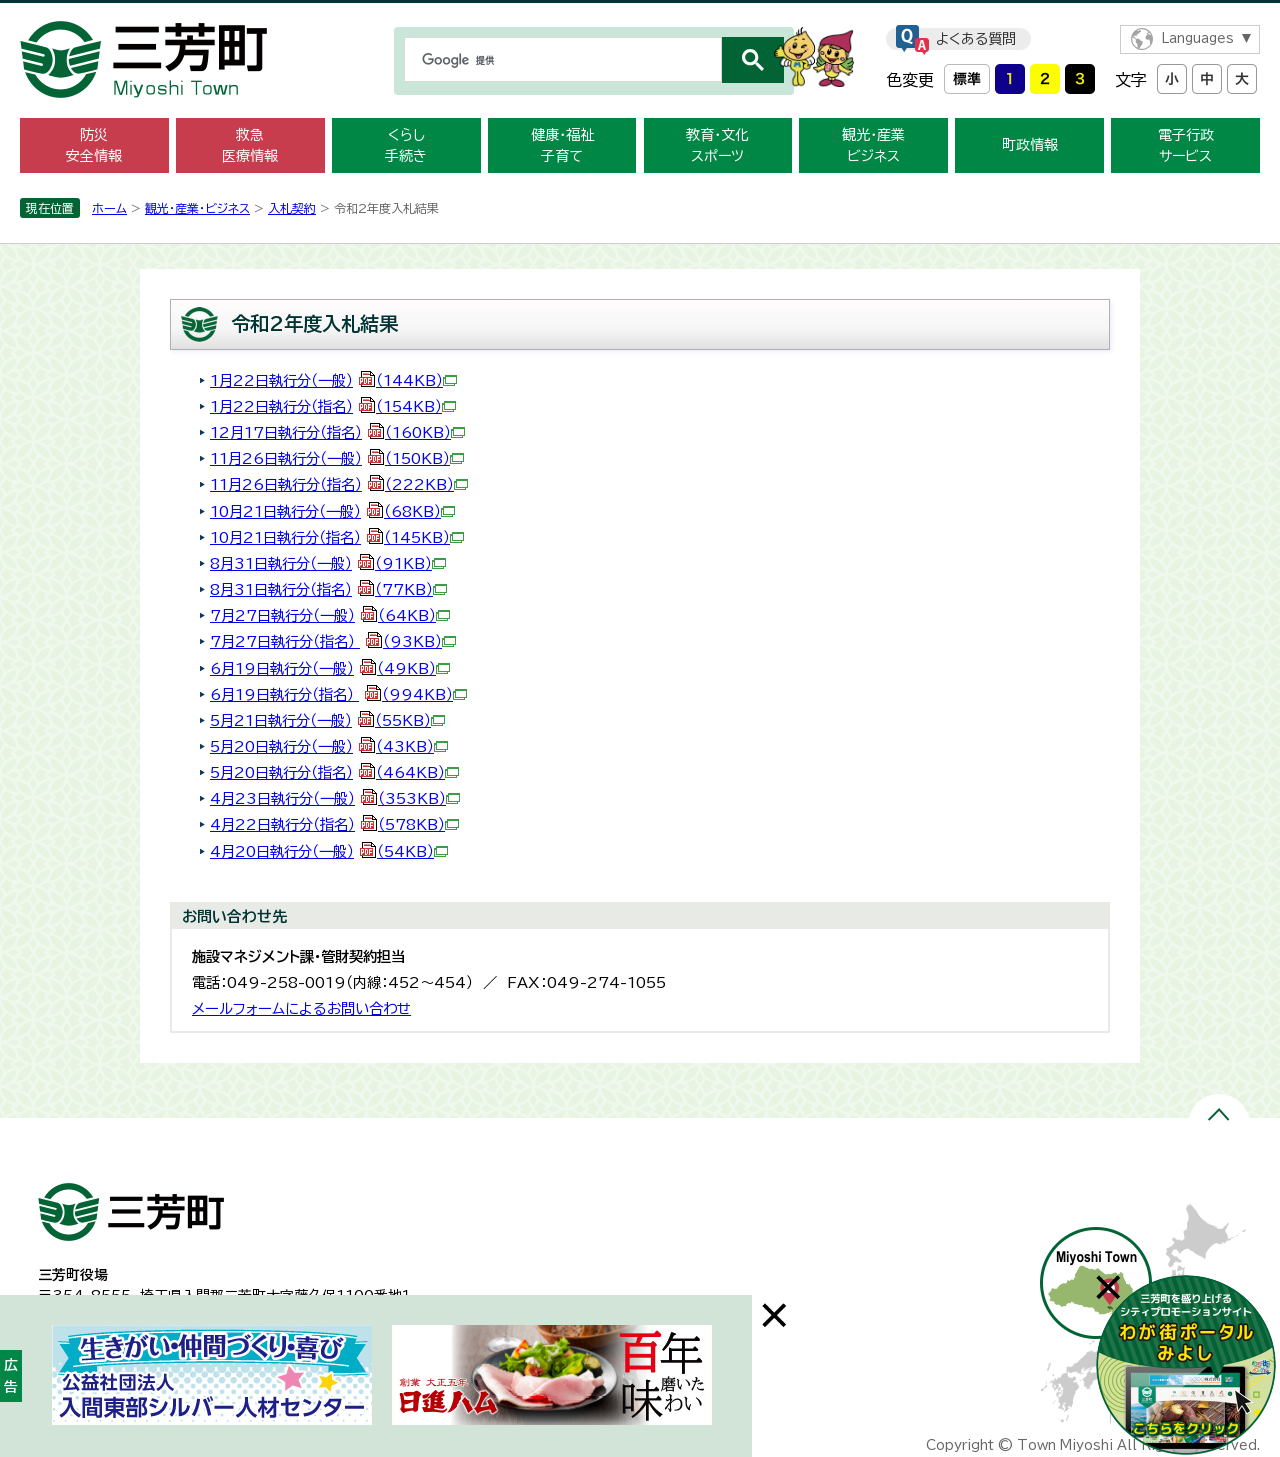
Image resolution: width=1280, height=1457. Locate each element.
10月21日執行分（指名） (337, 537)
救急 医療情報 (250, 145)
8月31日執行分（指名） (328, 589)
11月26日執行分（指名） (339, 484)
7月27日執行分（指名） (333, 641)
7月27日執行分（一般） (330, 615)
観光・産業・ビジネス (197, 208)
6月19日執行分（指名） (338, 694)
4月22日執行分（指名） (334, 824)
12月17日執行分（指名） (337, 432)
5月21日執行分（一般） (327, 720)
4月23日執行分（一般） (335, 798)
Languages (1197, 38)
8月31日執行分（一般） (328, 563)
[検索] (561, 60)
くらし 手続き (406, 145)
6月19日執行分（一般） (330, 668)
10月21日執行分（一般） (332, 511)
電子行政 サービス (1186, 145)
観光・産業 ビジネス (873, 145)
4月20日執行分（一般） (329, 851)
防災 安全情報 (94, 145)
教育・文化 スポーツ (717, 145)
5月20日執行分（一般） (329, 746)
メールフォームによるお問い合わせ (301, 1008)
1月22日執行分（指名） (333, 406)
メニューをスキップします (640, 13)
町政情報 (1030, 145)
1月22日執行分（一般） (333, 380)
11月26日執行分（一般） (337, 458)
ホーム (109, 208)
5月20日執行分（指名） (334, 772)
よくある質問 (976, 39)
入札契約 (292, 208)
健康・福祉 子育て (562, 145)
